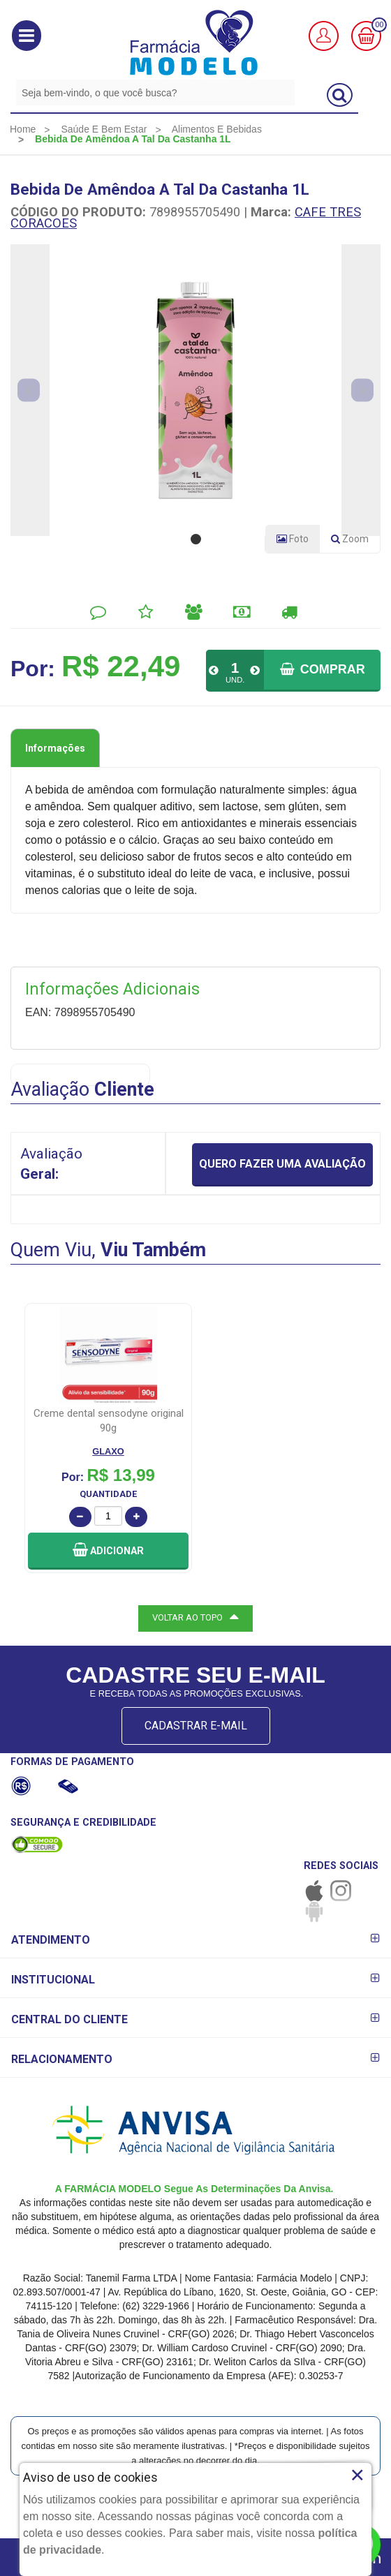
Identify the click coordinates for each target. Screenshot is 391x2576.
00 (379, 24)
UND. (235, 680)
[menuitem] (23, 129)
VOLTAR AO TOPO (195, 1616)
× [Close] (357, 2474)
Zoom (355, 541)
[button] (26, 35)
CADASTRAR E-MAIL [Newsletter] (196, 1725)
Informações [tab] (55, 748)
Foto (292, 538)
